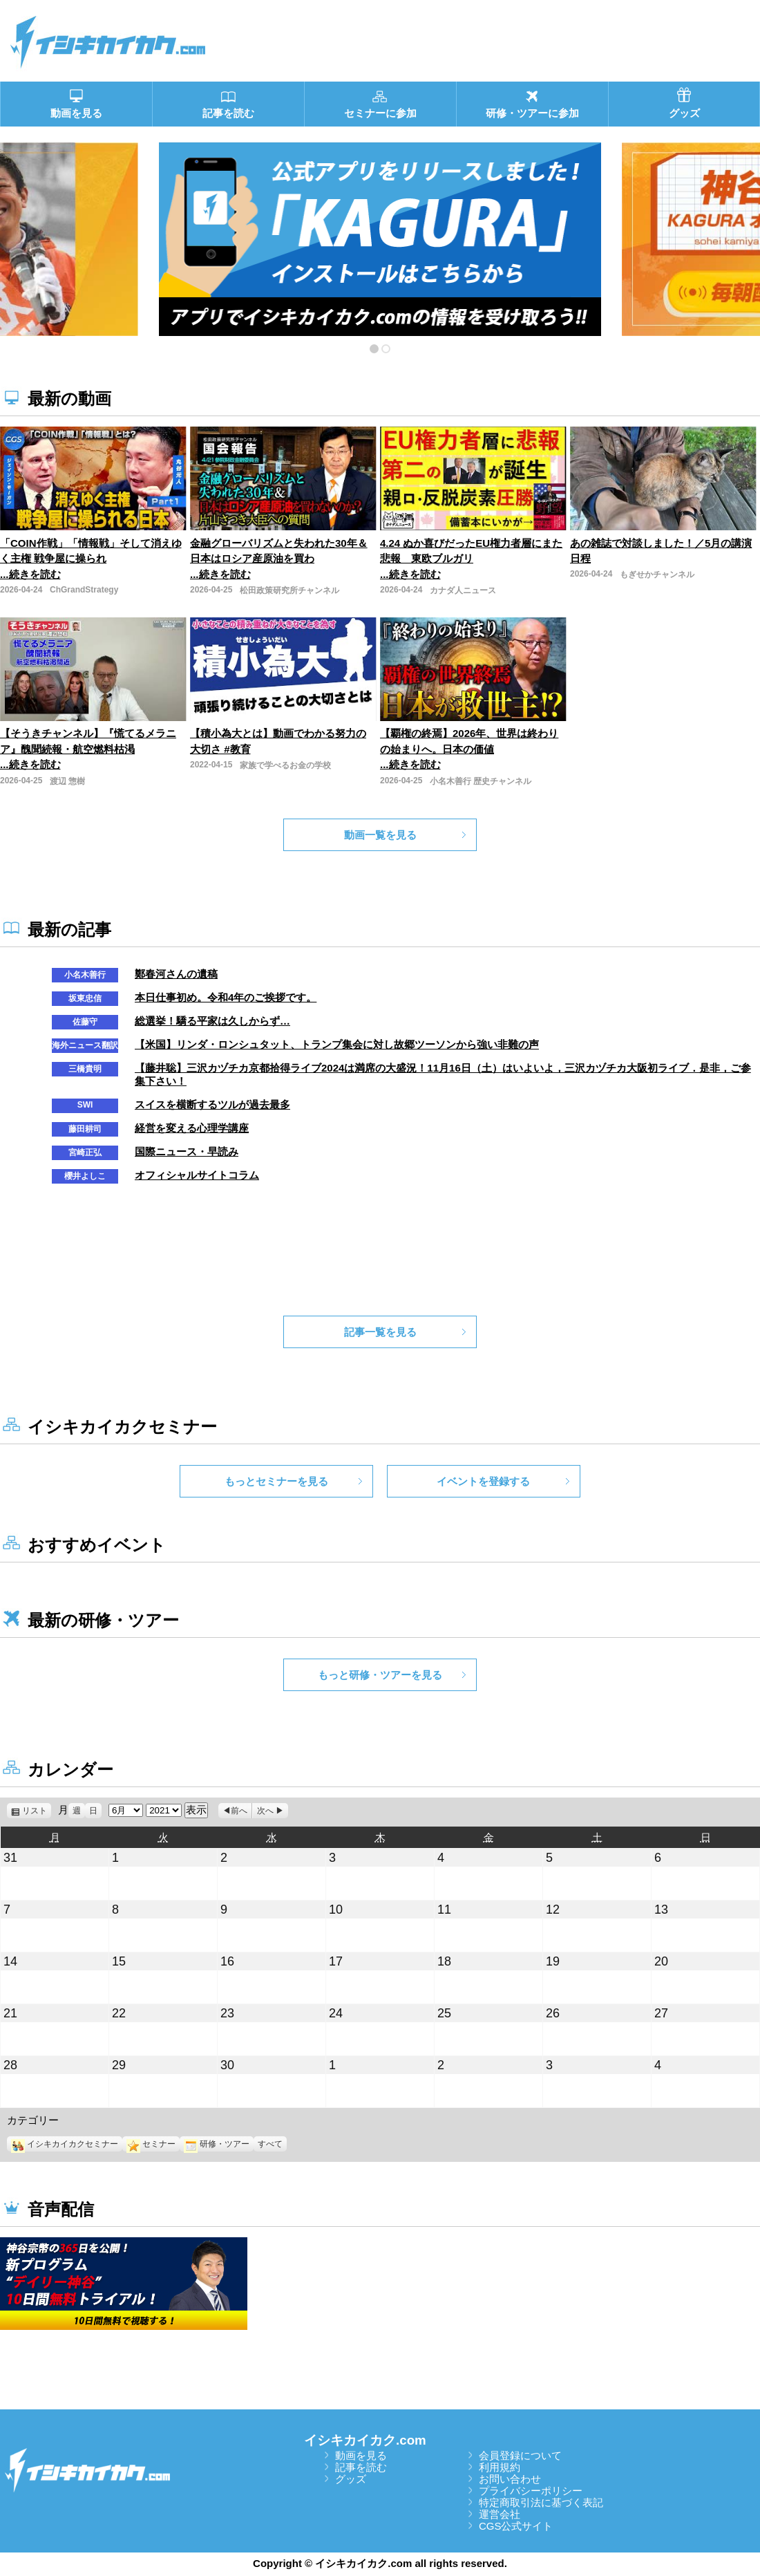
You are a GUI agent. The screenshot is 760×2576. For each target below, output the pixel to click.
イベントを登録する (483, 1481)
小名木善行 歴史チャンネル (480, 781)
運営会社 (499, 2514)
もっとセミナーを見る (276, 1481)
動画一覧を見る (380, 835)
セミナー (150, 2144)
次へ (265, 1811)
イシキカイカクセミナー (64, 2144)
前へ (239, 1811)
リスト (36, 1810)
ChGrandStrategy (84, 590)
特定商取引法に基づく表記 (541, 2502)
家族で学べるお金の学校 (285, 765)
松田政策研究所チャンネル (289, 590)
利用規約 (499, 2467)
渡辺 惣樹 (67, 781)
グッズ (350, 2479)
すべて (270, 2144)
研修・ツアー (216, 2144)
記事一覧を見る (380, 1332)
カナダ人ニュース (463, 590)
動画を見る (361, 2455)
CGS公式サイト (516, 2526)
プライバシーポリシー (530, 2490)
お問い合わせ (510, 2479)
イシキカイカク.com (365, 2440)
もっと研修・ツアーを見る (380, 1675)
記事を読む (361, 2467)
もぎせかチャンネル (657, 574)
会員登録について (520, 2455)
